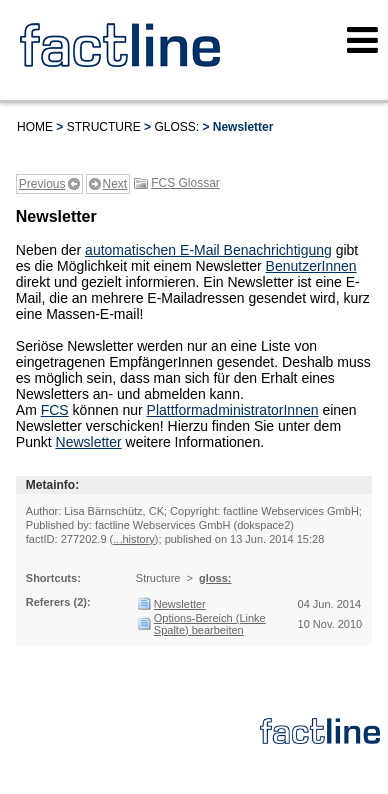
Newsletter (89, 442)
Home (35, 127)
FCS (55, 410)
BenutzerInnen (311, 266)
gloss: (176, 127)
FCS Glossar (185, 183)
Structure (104, 127)
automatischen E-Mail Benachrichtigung (208, 250)
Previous (42, 184)
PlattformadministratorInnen (233, 410)
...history (134, 539)
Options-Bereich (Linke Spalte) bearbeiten (210, 624)
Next (115, 184)
